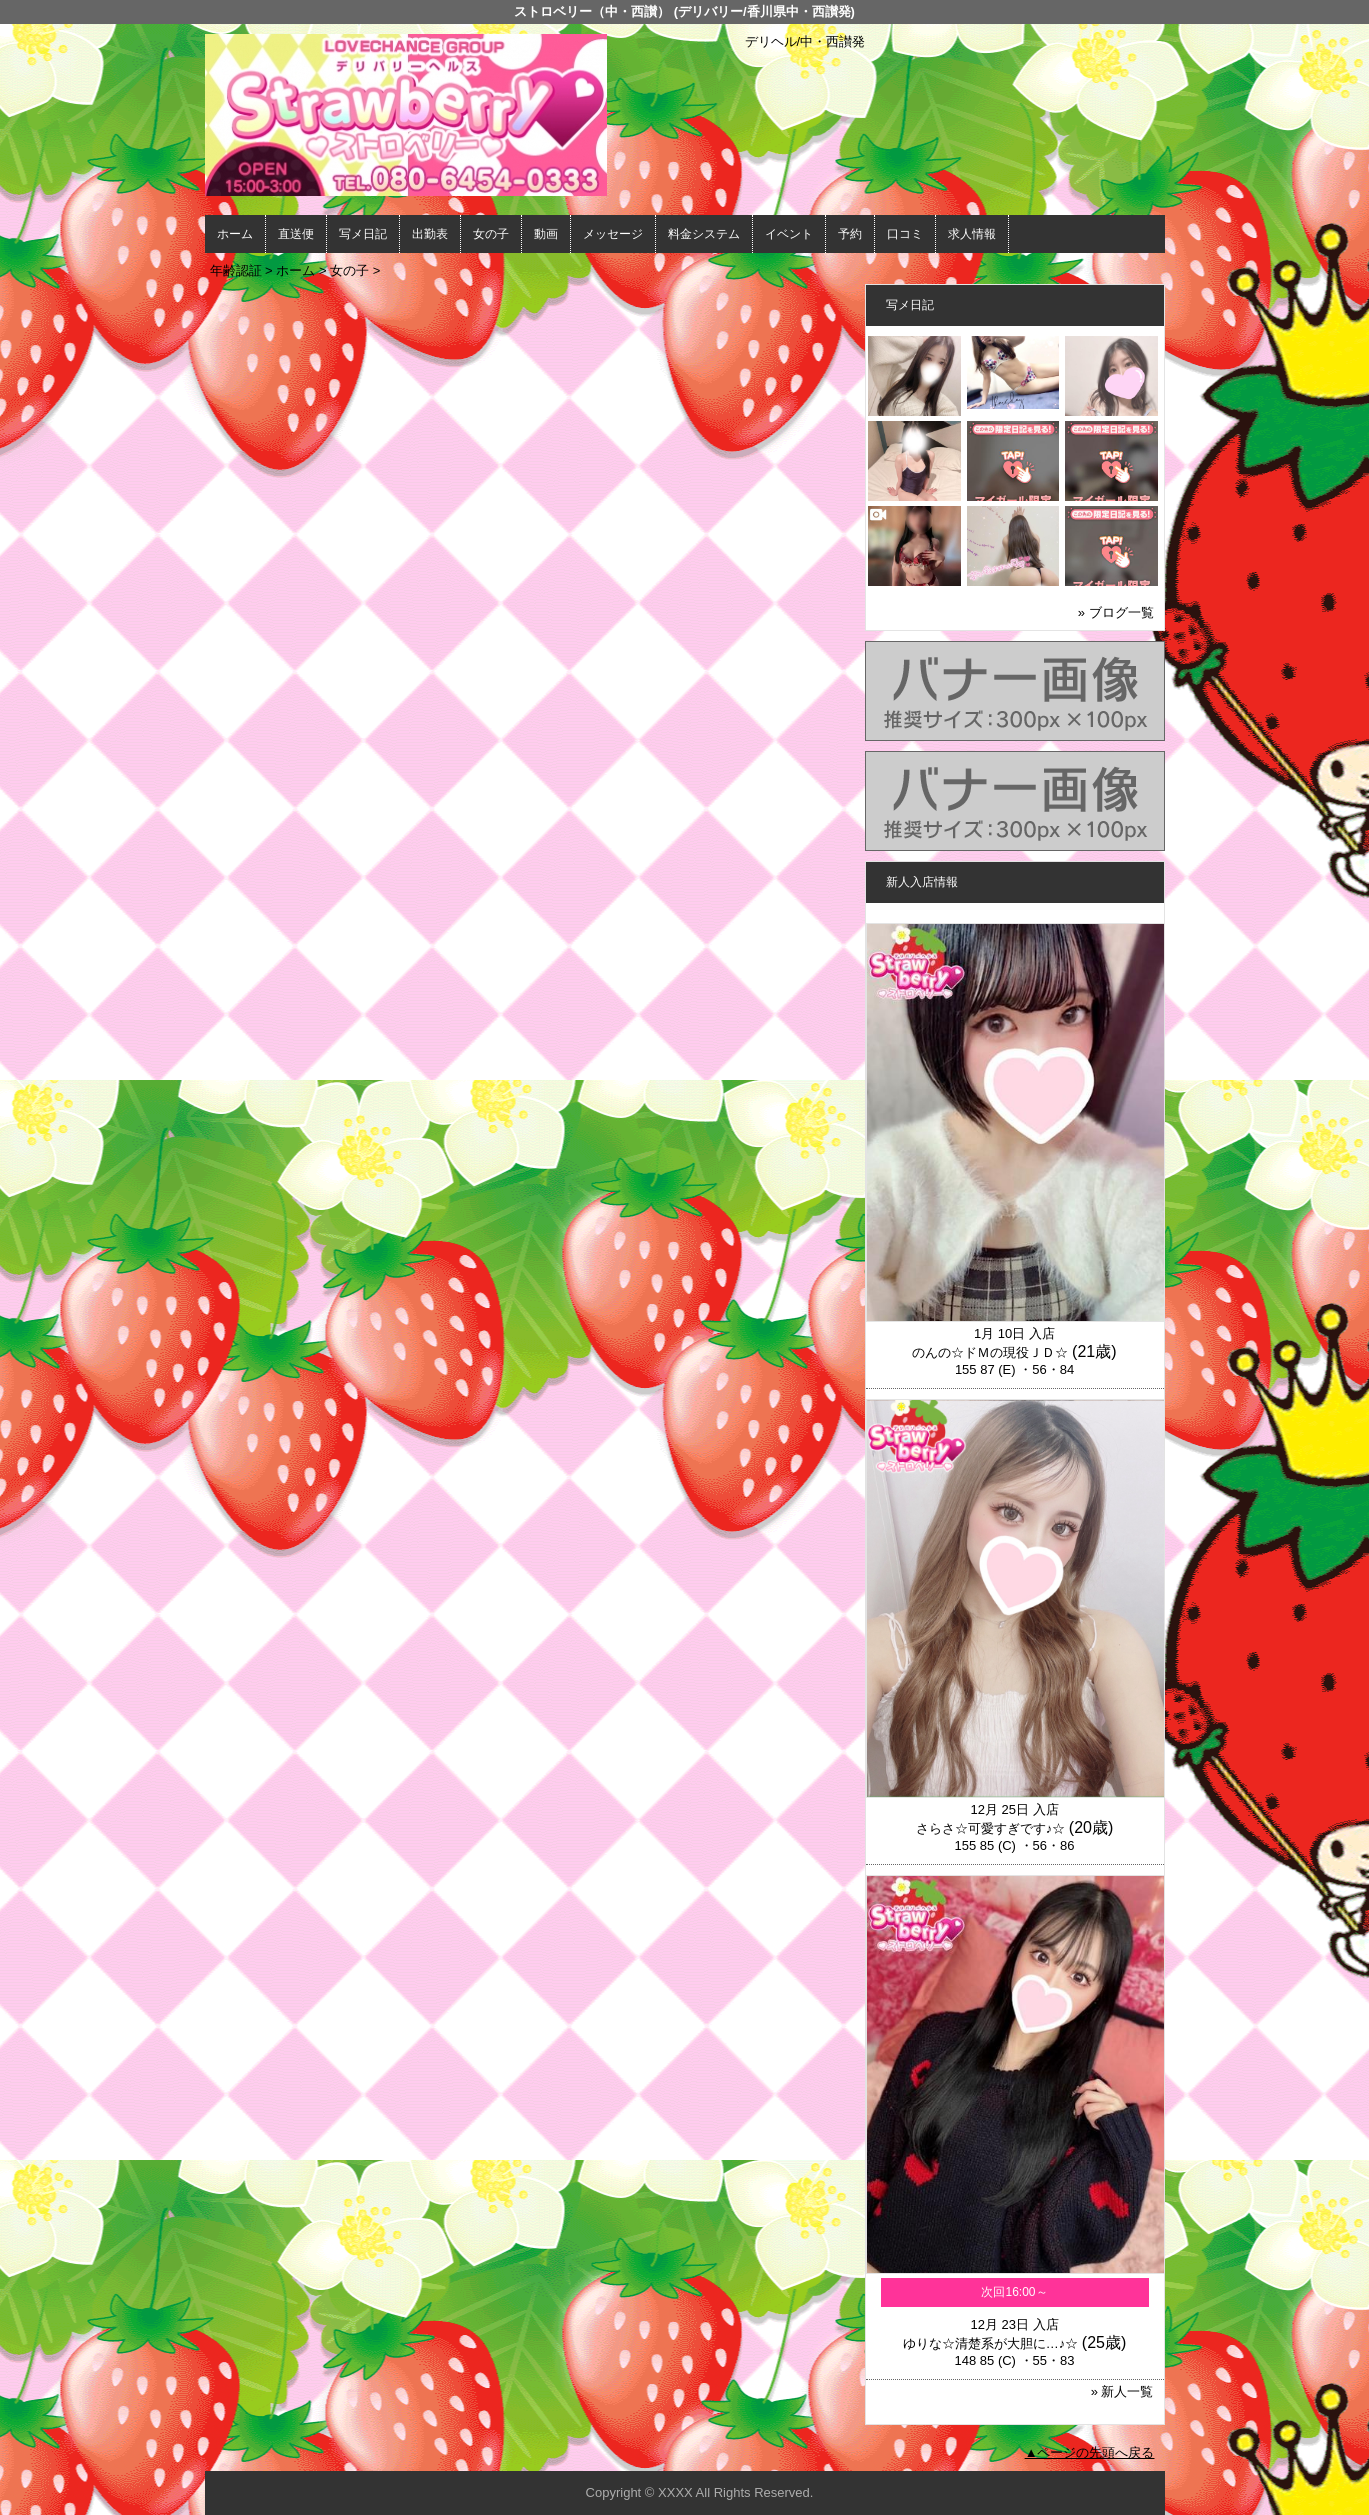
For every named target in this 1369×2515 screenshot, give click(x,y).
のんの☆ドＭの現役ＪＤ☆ (990, 1352)
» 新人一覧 (1122, 2391)
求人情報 (972, 234)
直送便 (296, 234)
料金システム (704, 234)
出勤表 (430, 234)
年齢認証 (236, 270)
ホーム (235, 234)
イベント (789, 234)
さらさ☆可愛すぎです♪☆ (991, 1828)
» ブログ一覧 (1116, 612)
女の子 (491, 234)
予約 (850, 234)
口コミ (905, 234)
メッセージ (613, 234)
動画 (546, 234)
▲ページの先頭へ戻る (1090, 2452)
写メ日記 (363, 234)
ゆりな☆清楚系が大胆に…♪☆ (991, 2343)
